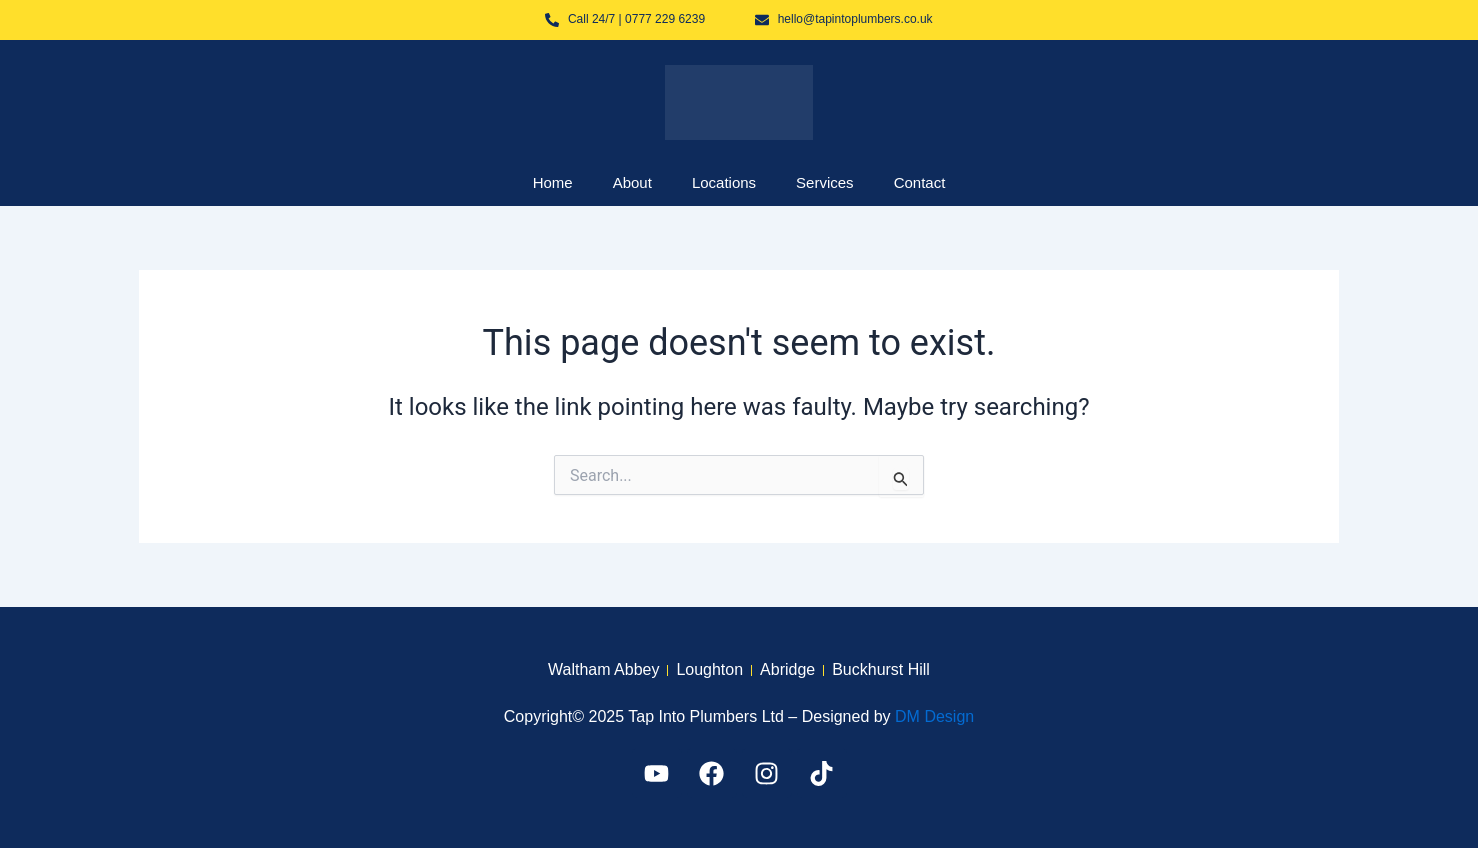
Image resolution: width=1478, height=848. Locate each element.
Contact (920, 182)
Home (553, 182)
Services (825, 182)
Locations (724, 182)
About (632, 182)
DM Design (934, 716)
